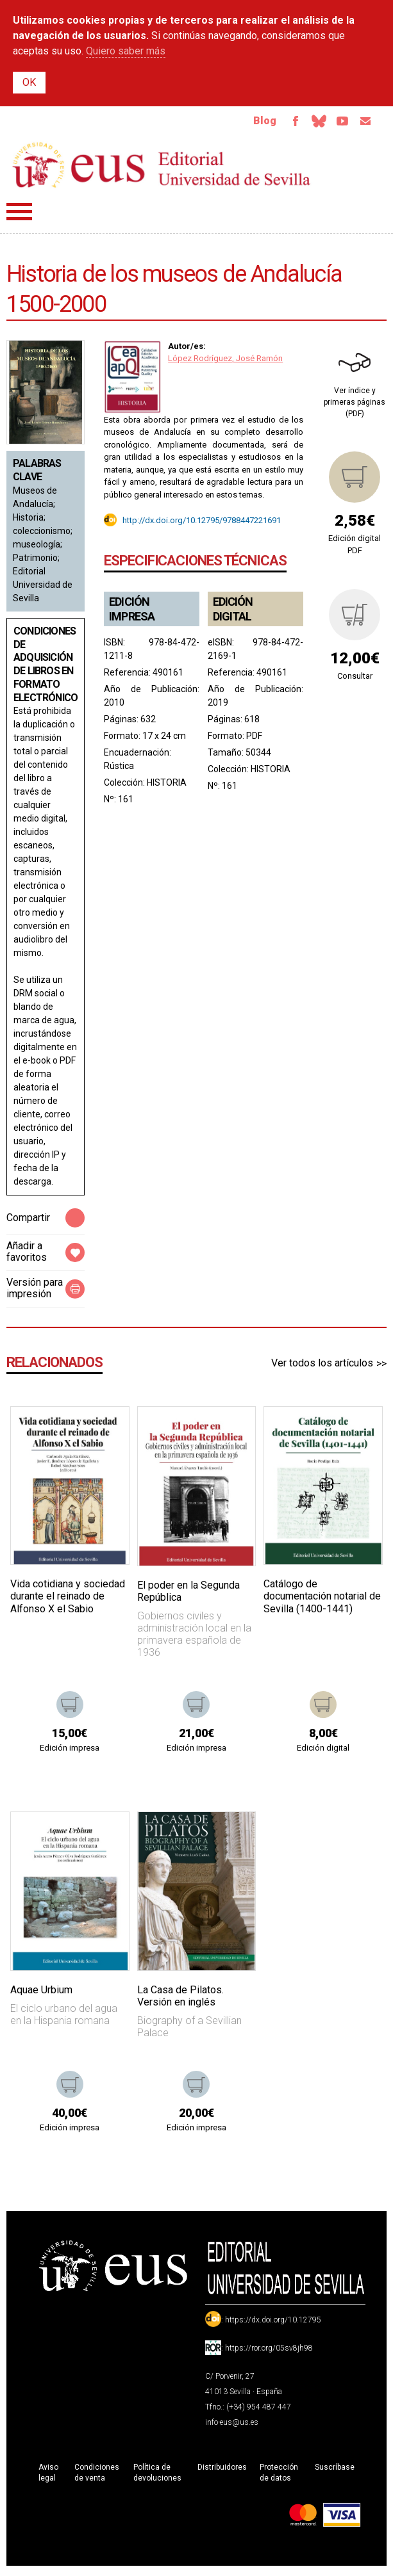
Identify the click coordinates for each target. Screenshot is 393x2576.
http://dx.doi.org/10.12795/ (171, 523)
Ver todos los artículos (322, 1367)
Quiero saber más (125, 51)
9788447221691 (251, 523)
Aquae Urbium (41, 1994)
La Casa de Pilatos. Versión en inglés (180, 2000)
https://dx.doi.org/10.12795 (273, 2323)
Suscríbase (335, 2471)
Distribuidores (222, 2471)
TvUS (336, 123)
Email (363, 123)
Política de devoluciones (157, 2476)
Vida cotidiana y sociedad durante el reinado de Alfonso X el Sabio (67, 1600)
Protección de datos (279, 2476)
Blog (250, 123)
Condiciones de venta (96, 2476)
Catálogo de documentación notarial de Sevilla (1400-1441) (322, 1600)
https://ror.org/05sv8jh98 (269, 2351)
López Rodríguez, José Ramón (225, 362)
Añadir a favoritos (26, 1255)
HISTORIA (167, 786)
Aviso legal (48, 2476)
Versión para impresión (34, 1292)
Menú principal (19, 215)
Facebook (282, 123)
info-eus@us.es (231, 2426)
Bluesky (309, 123)
